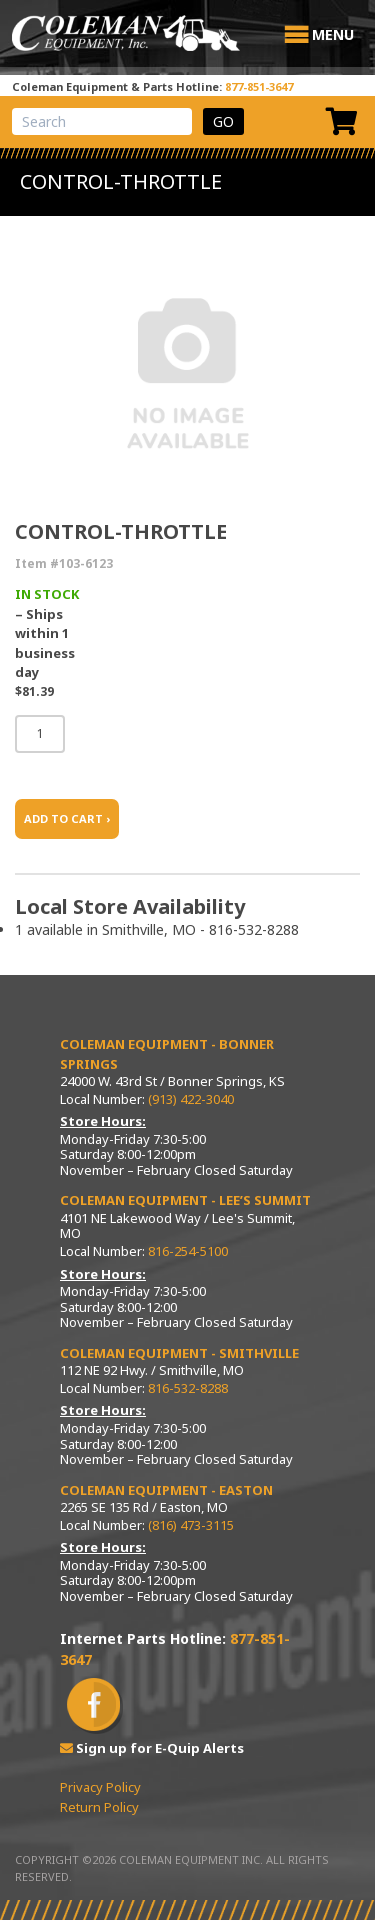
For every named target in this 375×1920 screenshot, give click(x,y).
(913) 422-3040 (191, 1099)
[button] (333, 35)
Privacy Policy (100, 1787)
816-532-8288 (188, 1388)
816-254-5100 (188, 1251)
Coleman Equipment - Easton (166, 1490)
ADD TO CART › (67, 818)
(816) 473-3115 (191, 1525)
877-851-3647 (259, 86)
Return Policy (99, 1807)
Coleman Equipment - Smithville (179, 1353)
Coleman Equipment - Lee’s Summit (185, 1200)
